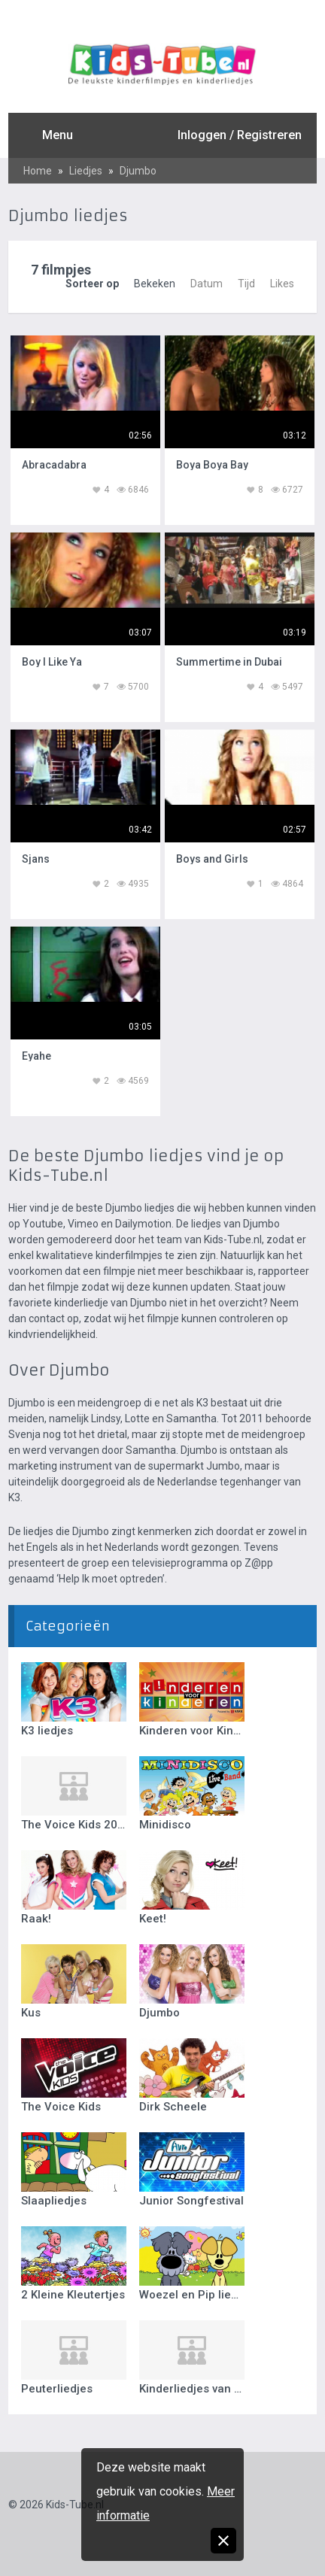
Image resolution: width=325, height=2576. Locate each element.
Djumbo (138, 171)
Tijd (246, 284)
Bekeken (154, 284)
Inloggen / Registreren (240, 135)
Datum (206, 284)
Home (37, 171)
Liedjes (85, 171)
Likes (282, 284)
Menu (57, 135)
